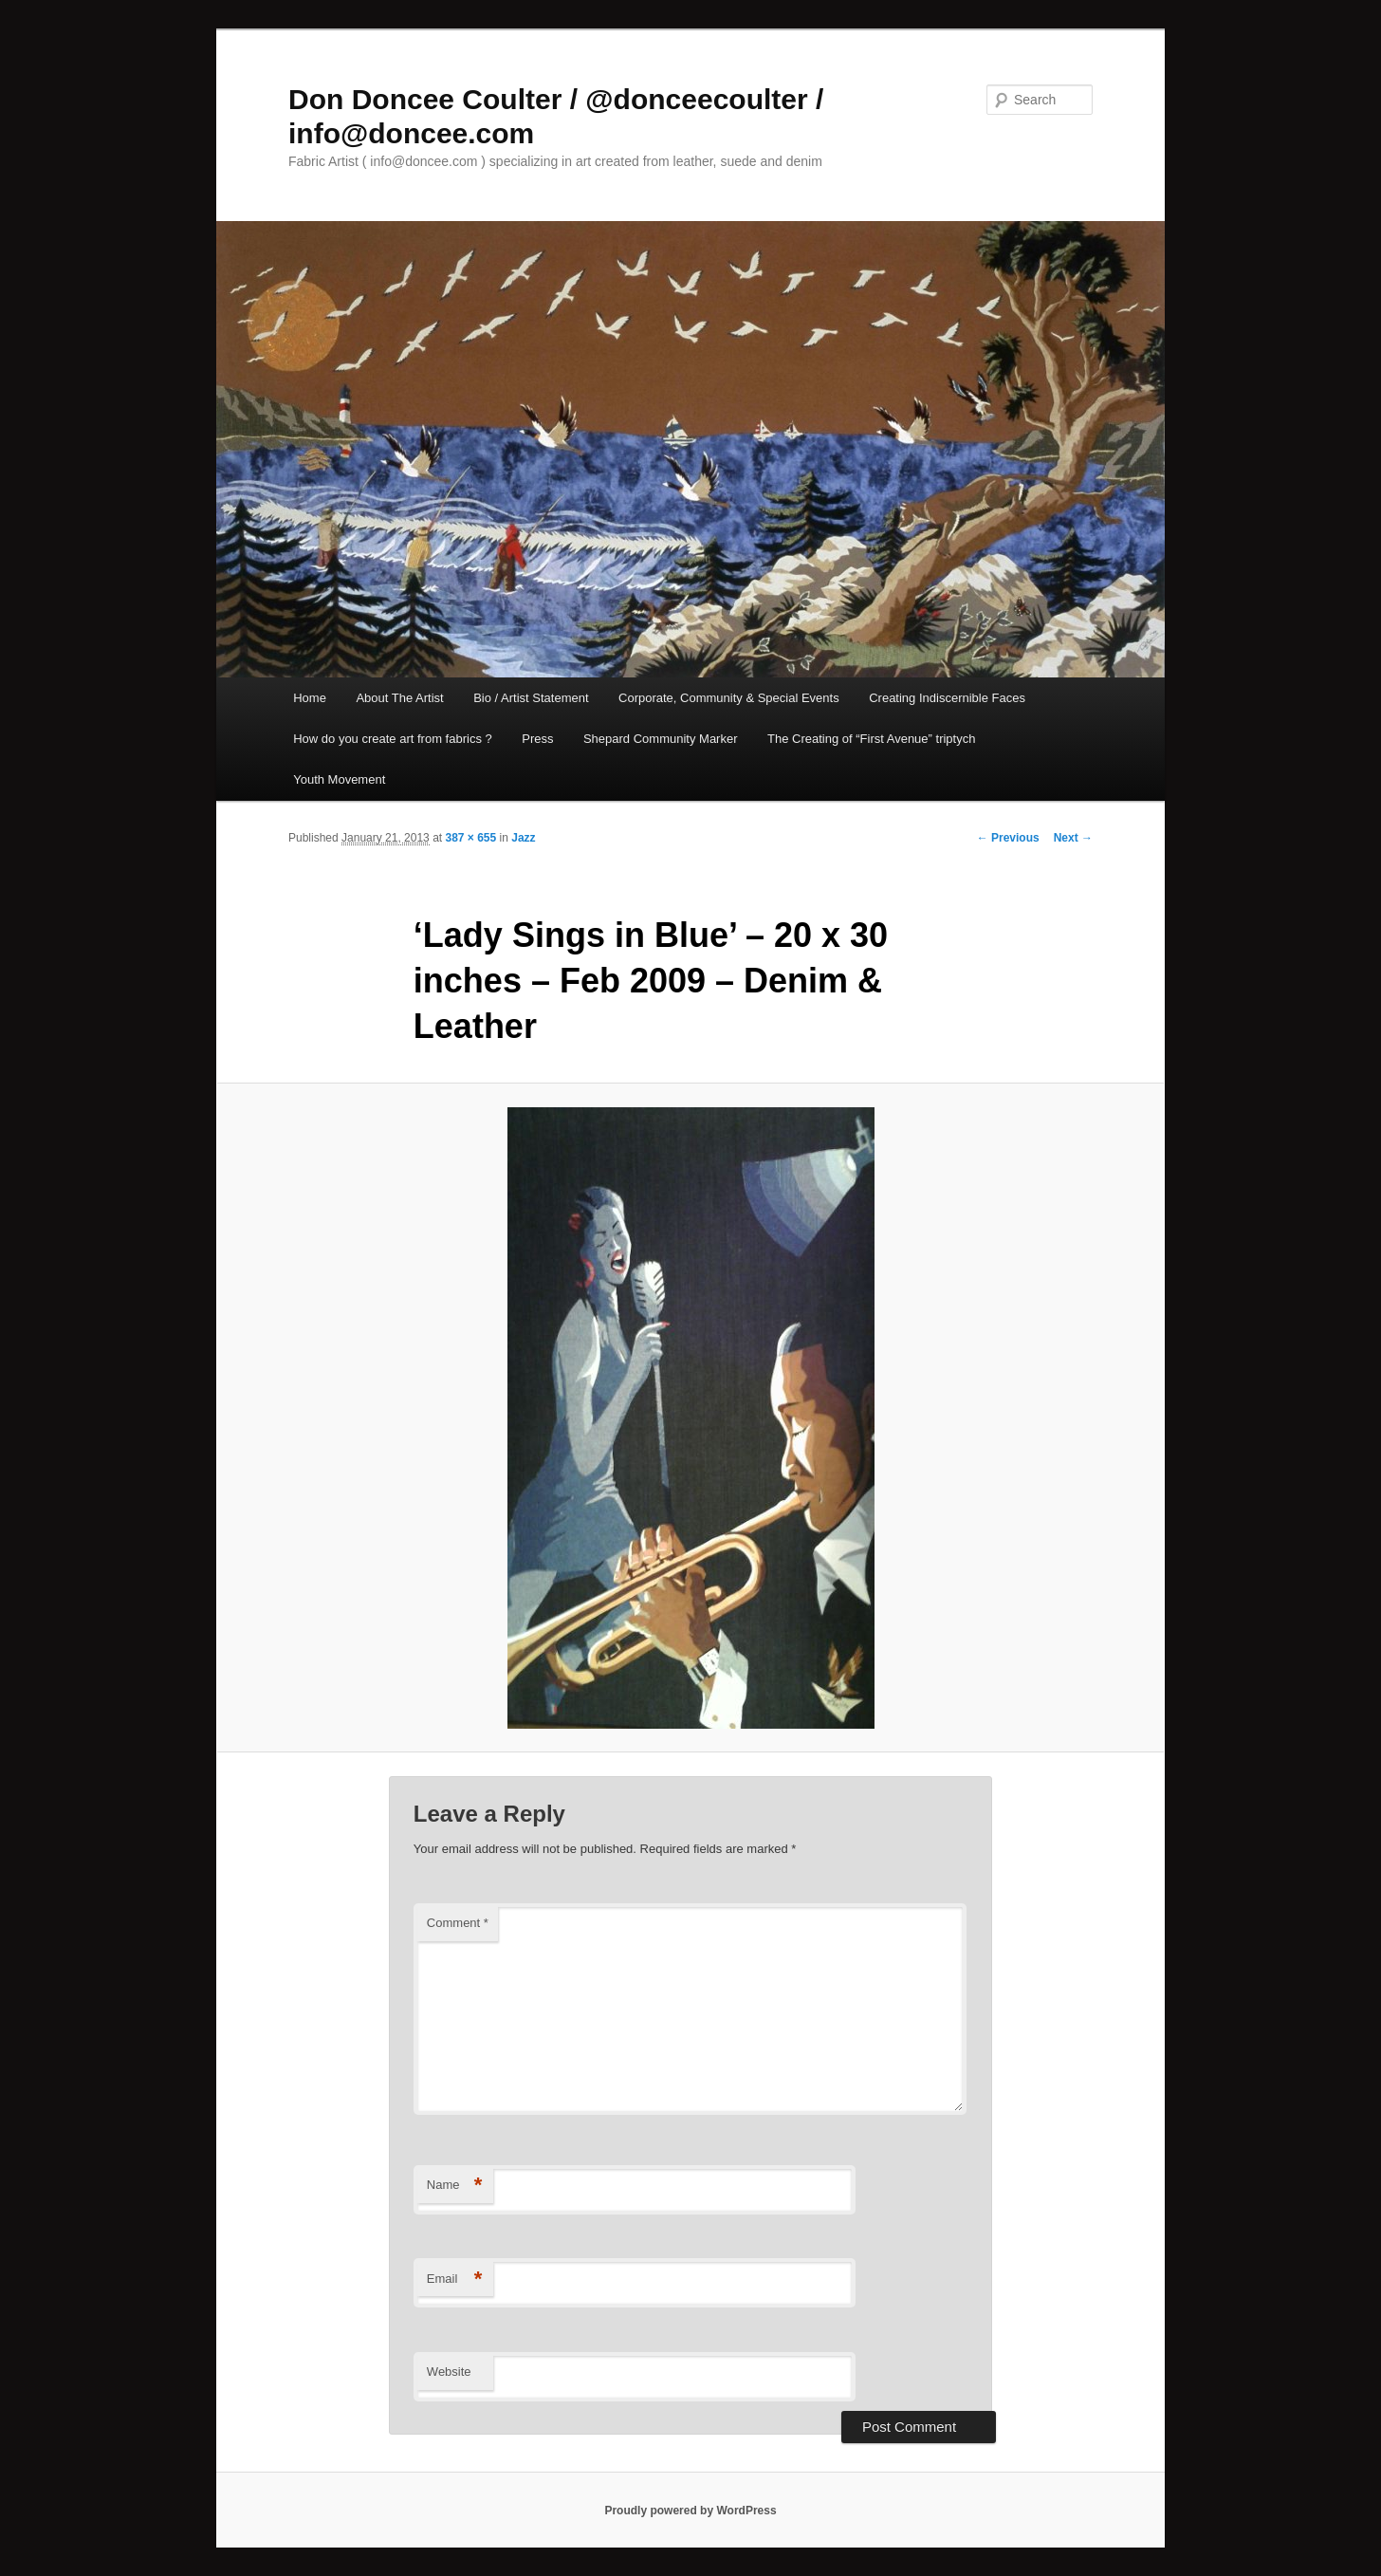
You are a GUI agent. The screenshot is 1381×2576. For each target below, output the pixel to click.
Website (449, 2371)
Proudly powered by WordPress (690, 2510)
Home (309, 698)
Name (455, 2185)
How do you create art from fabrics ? (392, 739)
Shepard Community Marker (660, 739)
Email (455, 2279)
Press (537, 739)
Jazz (523, 837)
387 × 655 (470, 837)
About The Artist (399, 698)
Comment (457, 1923)
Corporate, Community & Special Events (728, 698)
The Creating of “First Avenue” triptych (871, 739)
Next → (1073, 837)
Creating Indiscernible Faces (947, 698)
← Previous (1008, 837)
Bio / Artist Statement (530, 698)
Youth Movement (339, 779)
